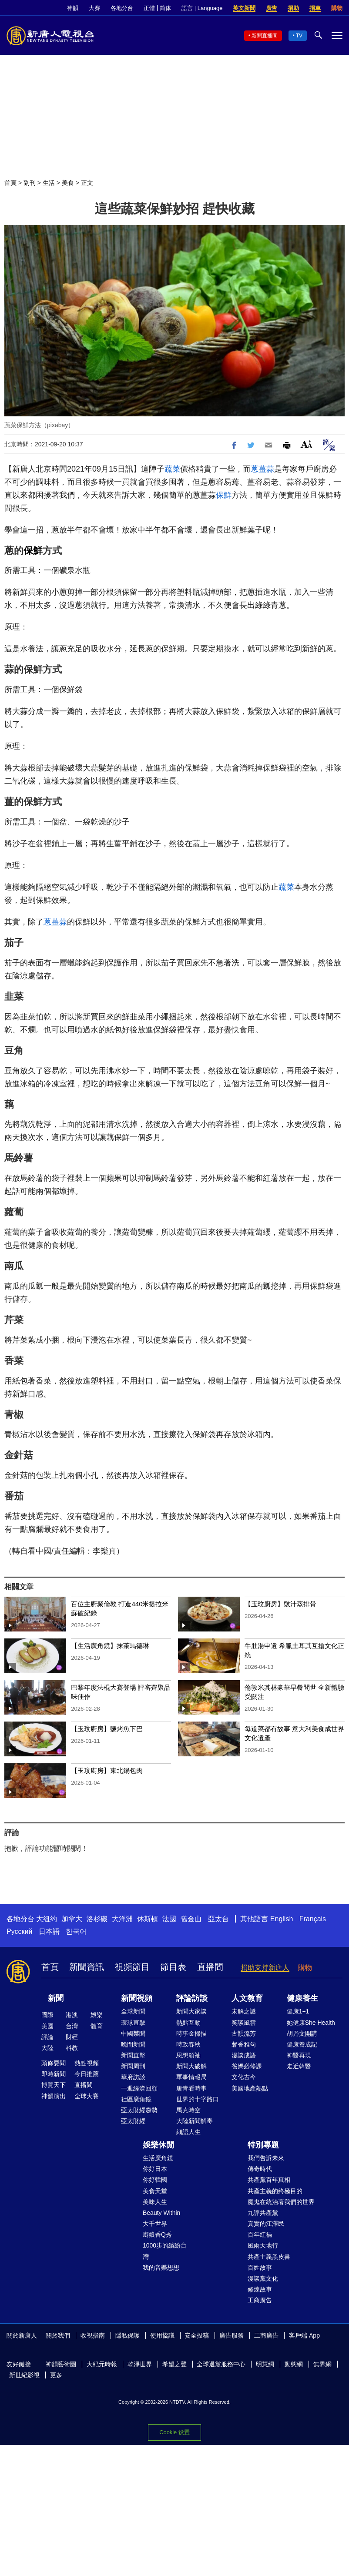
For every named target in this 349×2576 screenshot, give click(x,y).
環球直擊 (133, 2022)
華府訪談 (133, 2077)
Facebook (336, 2336)
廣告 (271, 8)
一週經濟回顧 (139, 2088)
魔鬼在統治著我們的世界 (281, 2201)
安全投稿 (197, 2335)
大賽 (94, 8)
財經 (72, 2036)
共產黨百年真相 (269, 2179)
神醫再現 (299, 2055)
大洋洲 (122, 1919)
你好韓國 (155, 2179)
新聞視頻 (136, 1998)
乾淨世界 (140, 2364)
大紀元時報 (102, 2364)
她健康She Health (311, 2022)
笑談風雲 (244, 2022)
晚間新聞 (133, 2044)
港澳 (72, 2014)
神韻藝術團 (61, 2364)
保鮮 (224, 495)
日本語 (49, 1931)
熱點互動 (188, 2022)
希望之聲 (174, 2364)
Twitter (15, 2347)
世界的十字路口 (197, 2099)
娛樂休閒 (158, 2145)
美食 (68, 182)
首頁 (10, 182)
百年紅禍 (260, 2234)
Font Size (306, 444)
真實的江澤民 (266, 2223)
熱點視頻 (86, 2063)
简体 (165, 8)
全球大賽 (86, 2096)
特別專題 (263, 2145)
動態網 (294, 2364)
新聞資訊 (86, 1967)
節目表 (173, 1967)
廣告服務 (231, 2335)
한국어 (76, 1931)
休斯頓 (147, 1919)
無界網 (322, 2364)
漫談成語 (244, 2055)
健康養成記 (302, 2044)
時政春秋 (188, 2044)
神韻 (72, 8)
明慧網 (265, 2364)
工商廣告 (260, 2300)
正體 (149, 8)
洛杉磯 (97, 1919)
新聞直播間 (265, 36)
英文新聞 (244, 8)
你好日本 (155, 2168)
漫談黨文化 (263, 2278)
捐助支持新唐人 (265, 1967)
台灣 (72, 2026)
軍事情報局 (191, 2077)
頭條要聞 (53, 2063)
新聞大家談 (191, 2011)
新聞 (56, 1998)
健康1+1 (298, 2011)
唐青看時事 (191, 2088)
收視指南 (93, 2335)
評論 (47, 2036)
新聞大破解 (191, 2066)
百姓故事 (260, 2267)
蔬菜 (172, 469)
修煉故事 (260, 2289)
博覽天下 (53, 2084)
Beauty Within (161, 2212)
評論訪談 (192, 1998)
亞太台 (218, 1919)
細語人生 (188, 2131)
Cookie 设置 (174, 2432)
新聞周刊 (133, 2066)
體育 (97, 2026)
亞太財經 (133, 2120)
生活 (49, 182)
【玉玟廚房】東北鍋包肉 (107, 1770)
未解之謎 (244, 2011)
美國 (47, 2026)
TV (299, 36)
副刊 (29, 182)
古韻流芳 (244, 2033)
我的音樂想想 (161, 2267)
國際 (47, 2014)
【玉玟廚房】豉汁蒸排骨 (280, 1604)
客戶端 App (304, 2335)
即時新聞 (53, 2073)
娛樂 (97, 2014)
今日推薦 (86, 2073)
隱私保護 (127, 2335)
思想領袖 (188, 2055)
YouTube (30, 2347)
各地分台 (122, 8)
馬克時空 (188, 2110)
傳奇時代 (260, 2168)
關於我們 (58, 2335)
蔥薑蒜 (262, 469)
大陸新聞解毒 (194, 2120)
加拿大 (71, 1919)
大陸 (47, 2047)
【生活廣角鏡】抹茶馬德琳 (110, 1645)
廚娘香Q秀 (157, 2234)
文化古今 (244, 2077)
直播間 (210, 1967)
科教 (72, 2047)
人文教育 (247, 1998)
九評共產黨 (263, 2212)
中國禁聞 (133, 2033)
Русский (19, 1931)
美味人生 (155, 2201)
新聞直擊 (133, 2055)
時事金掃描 (191, 2033)
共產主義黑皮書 (269, 2256)
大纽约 (46, 1919)
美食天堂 (155, 2190)
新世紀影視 (24, 2375)
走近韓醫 (299, 2066)
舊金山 (191, 1919)
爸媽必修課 (247, 2066)
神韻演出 (53, 2096)
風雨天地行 (263, 2245)
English (281, 1919)
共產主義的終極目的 (275, 2190)
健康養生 (302, 1998)
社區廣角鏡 (136, 2099)
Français (312, 1919)
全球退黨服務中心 (221, 2364)
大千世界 (155, 2223)
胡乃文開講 (302, 2033)
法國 (169, 1919)
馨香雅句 (244, 2044)
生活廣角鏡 (158, 2157)
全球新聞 (133, 2011)
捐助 (293, 8)
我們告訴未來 (266, 2157)
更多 (56, 2375)
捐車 (315, 8)
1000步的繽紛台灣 (165, 2251)
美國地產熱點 (250, 2088)
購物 (336, 8)
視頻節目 (132, 1967)
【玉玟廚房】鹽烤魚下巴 (107, 1728)
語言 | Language (201, 8)
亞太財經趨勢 (139, 2110)
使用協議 (162, 2335)
